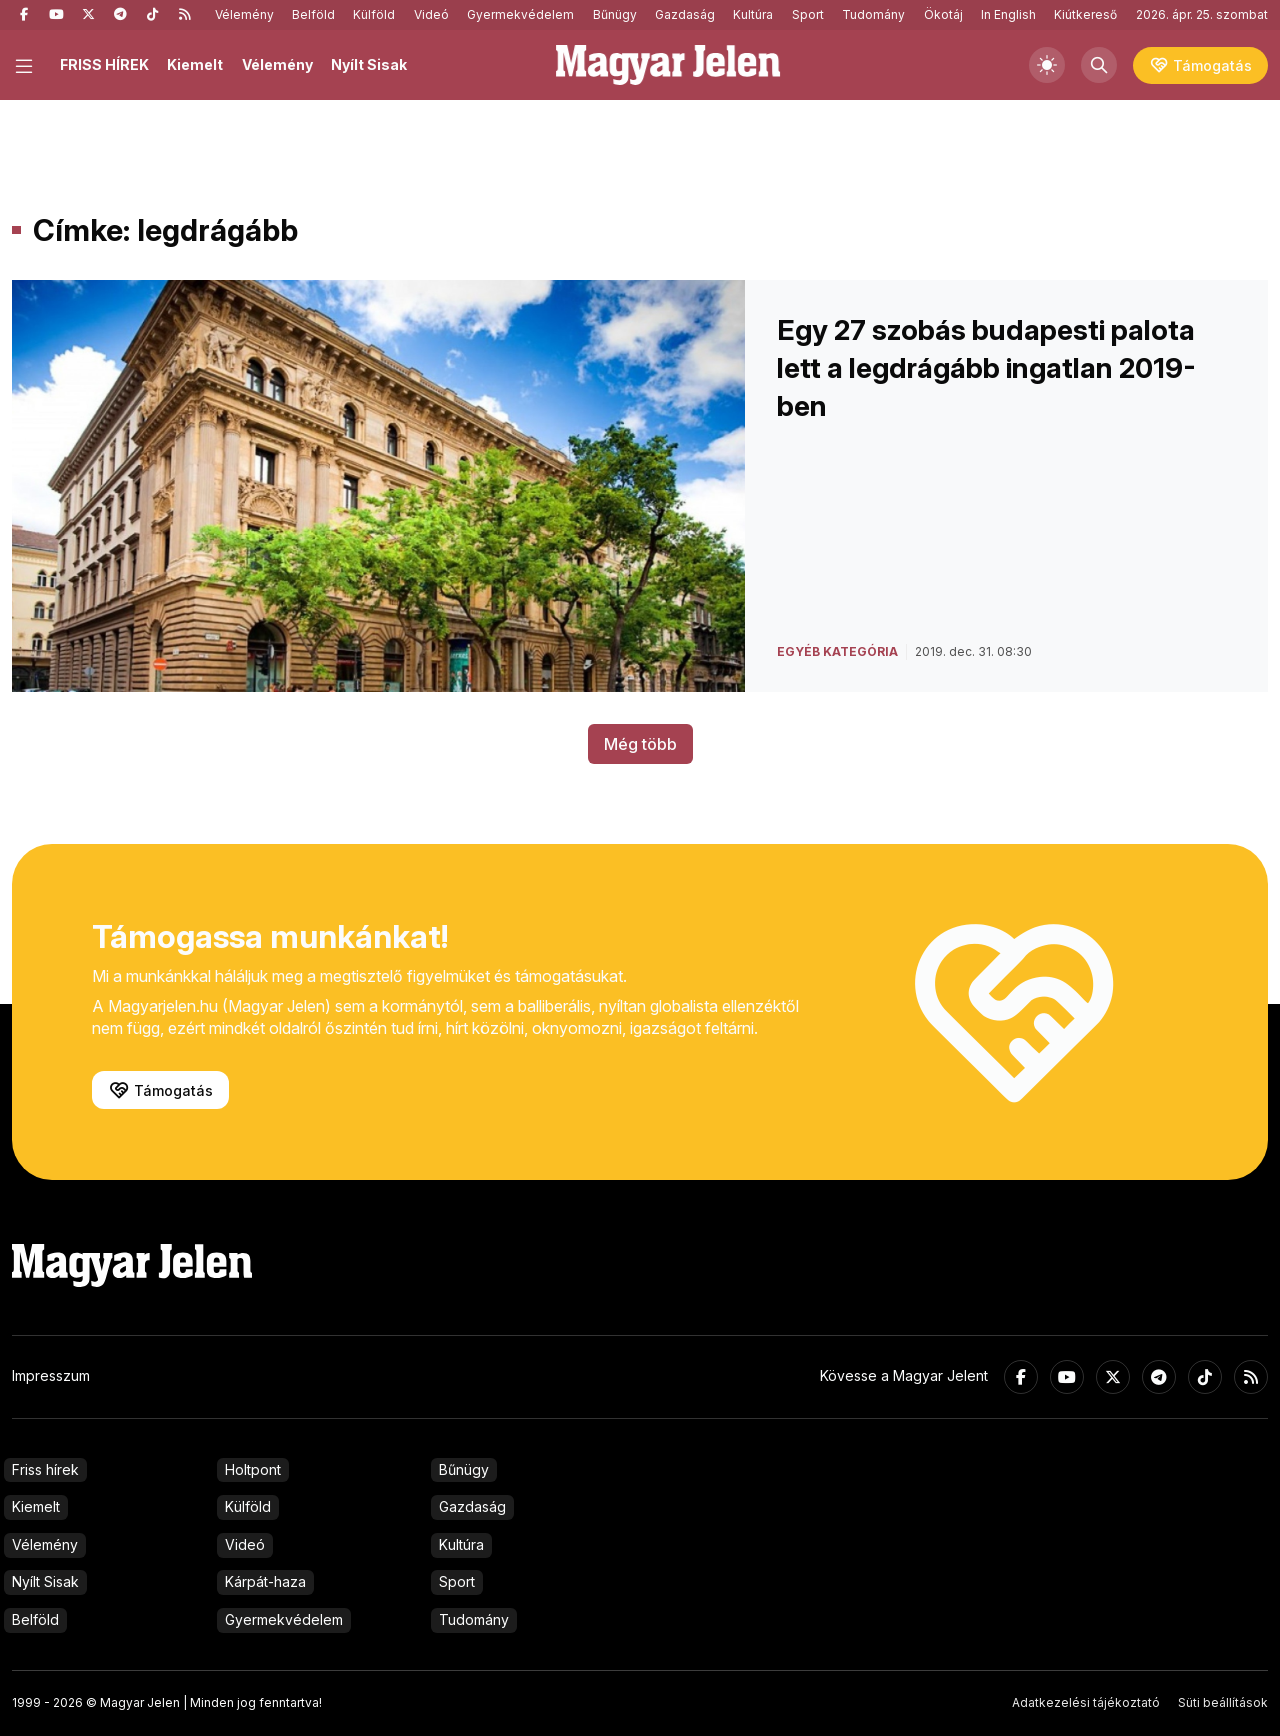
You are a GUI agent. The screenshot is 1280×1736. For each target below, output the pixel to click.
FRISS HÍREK (104, 64)
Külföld (374, 14)
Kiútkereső (1085, 14)
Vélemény (244, 14)
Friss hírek (45, 1469)
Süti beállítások (1223, 1702)
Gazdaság (685, 14)
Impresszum (51, 1375)
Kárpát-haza (265, 1581)
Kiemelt (195, 64)
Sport (808, 14)
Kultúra (753, 14)
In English (1008, 14)
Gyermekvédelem (520, 14)
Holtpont (253, 1469)
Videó (431, 14)
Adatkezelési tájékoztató (1086, 1702)
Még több (640, 744)
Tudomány (873, 14)
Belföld (313, 14)
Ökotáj (943, 14)
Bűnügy (615, 14)
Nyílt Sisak (369, 64)
